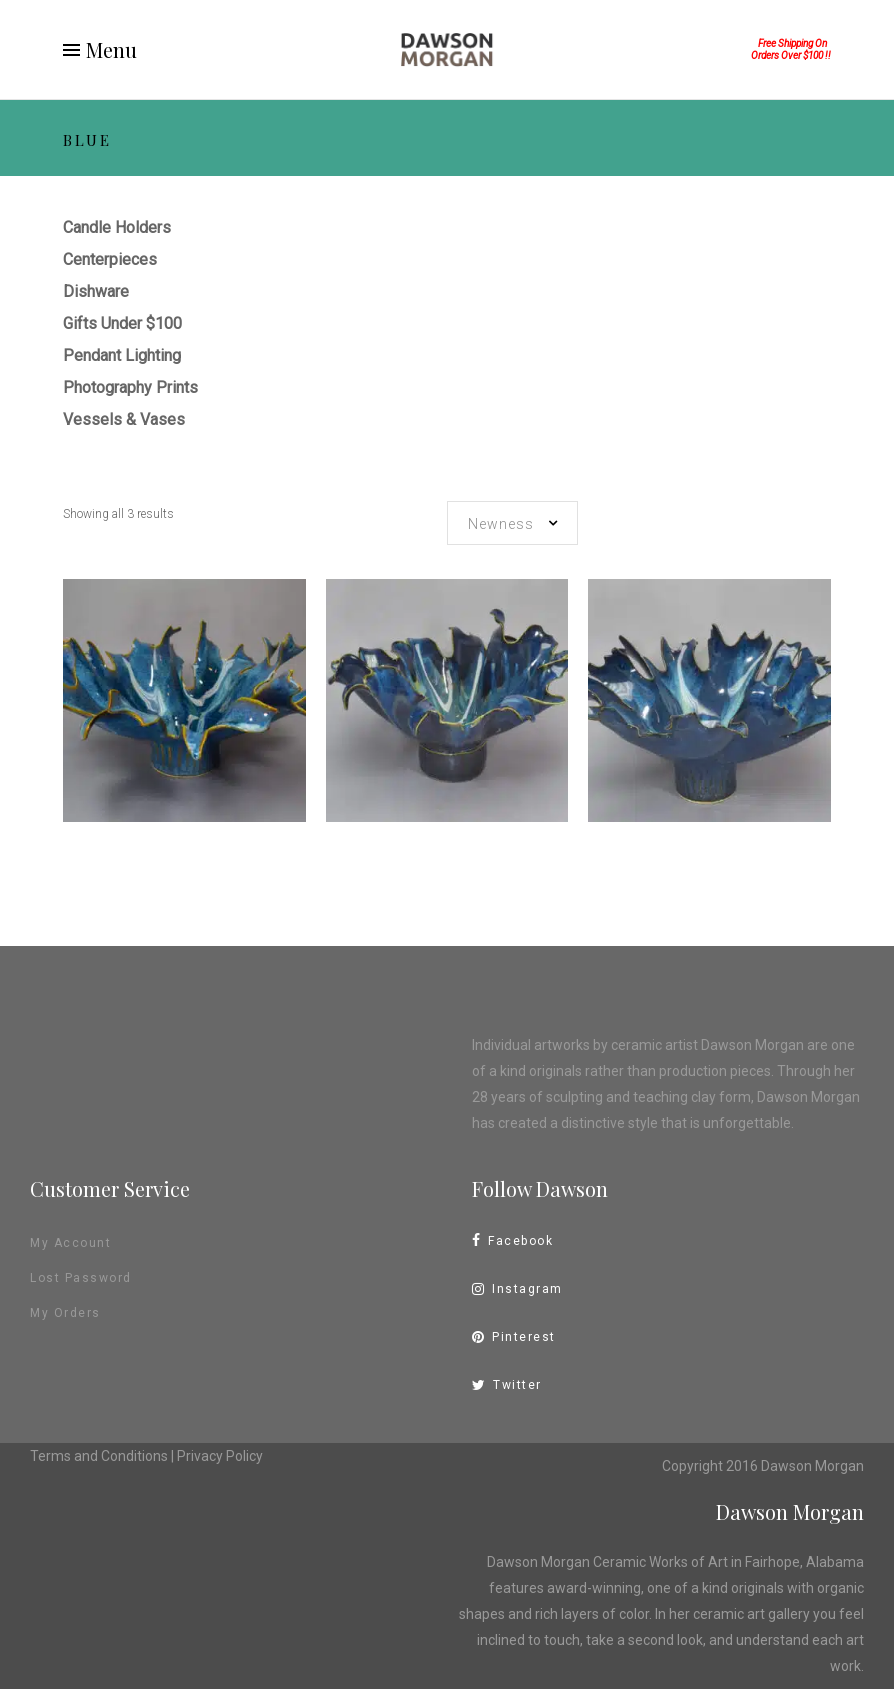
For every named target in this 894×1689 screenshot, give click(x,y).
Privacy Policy (220, 1456)
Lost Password (81, 1278)
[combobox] (512, 523)
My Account (70, 1243)
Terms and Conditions (99, 1456)
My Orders (65, 1313)
